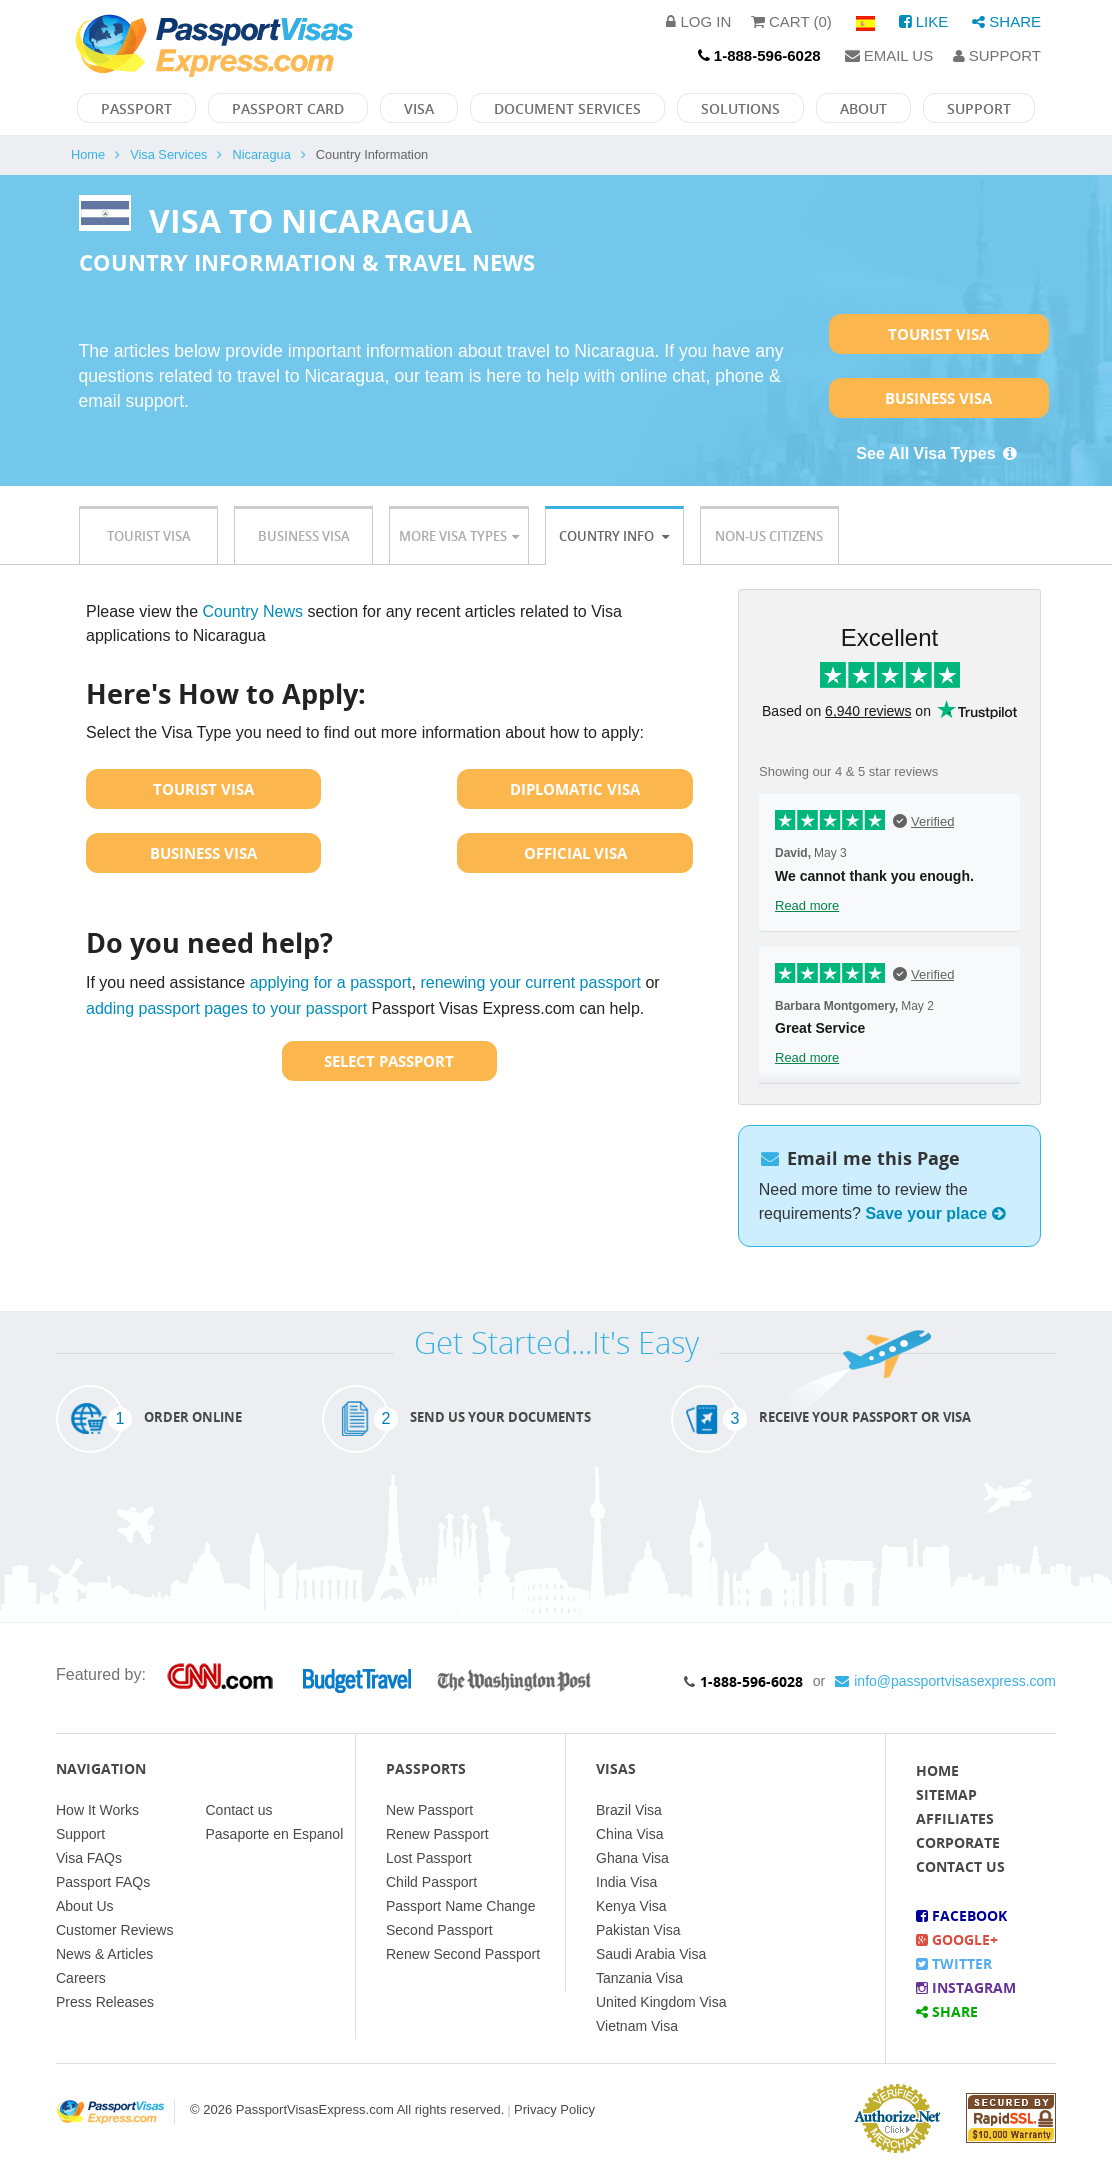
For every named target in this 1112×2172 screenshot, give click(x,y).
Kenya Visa (631, 1906)
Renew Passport (437, 1834)
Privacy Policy (554, 2109)
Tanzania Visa (639, 1978)
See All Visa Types (938, 453)
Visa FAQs (89, 1858)
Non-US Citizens (769, 536)
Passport (136, 108)
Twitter (954, 1963)
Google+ (957, 1939)
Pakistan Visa (638, 1930)
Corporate (958, 1842)
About (863, 108)
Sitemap (946, 1794)
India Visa (626, 1882)
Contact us (239, 1810)
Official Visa (575, 853)
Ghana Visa (632, 1858)
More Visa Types (459, 536)
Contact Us (960, 1866)
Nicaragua (261, 154)
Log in (698, 21)
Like (924, 21)
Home (88, 154)
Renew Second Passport (463, 1954)
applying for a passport (331, 982)
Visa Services (168, 154)
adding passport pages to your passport (226, 1008)
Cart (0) (791, 21)
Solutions (740, 108)
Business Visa (938, 398)
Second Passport (439, 1930)
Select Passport (389, 1061)
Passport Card (288, 108)
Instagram (966, 1987)
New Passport (429, 1810)
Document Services (567, 108)
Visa (419, 108)
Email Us (889, 55)
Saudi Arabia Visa (651, 1954)
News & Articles (104, 1954)
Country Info (614, 536)
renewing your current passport (530, 982)
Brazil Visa (629, 1810)
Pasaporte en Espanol (275, 1834)
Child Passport (431, 1882)
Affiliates (955, 1818)
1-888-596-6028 (751, 1681)
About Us (85, 1906)
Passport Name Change (460, 1906)
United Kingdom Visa (661, 2002)
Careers (81, 1978)
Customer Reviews (114, 1930)
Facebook (961, 1915)
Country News (253, 611)
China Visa (629, 1834)
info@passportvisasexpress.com (945, 1681)
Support (997, 55)
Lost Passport (429, 1858)
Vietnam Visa (637, 2026)
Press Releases (105, 2002)
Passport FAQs (103, 1882)
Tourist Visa (938, 334)
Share (1006, 21)
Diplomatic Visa (575, 789)
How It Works (97, 1810)
